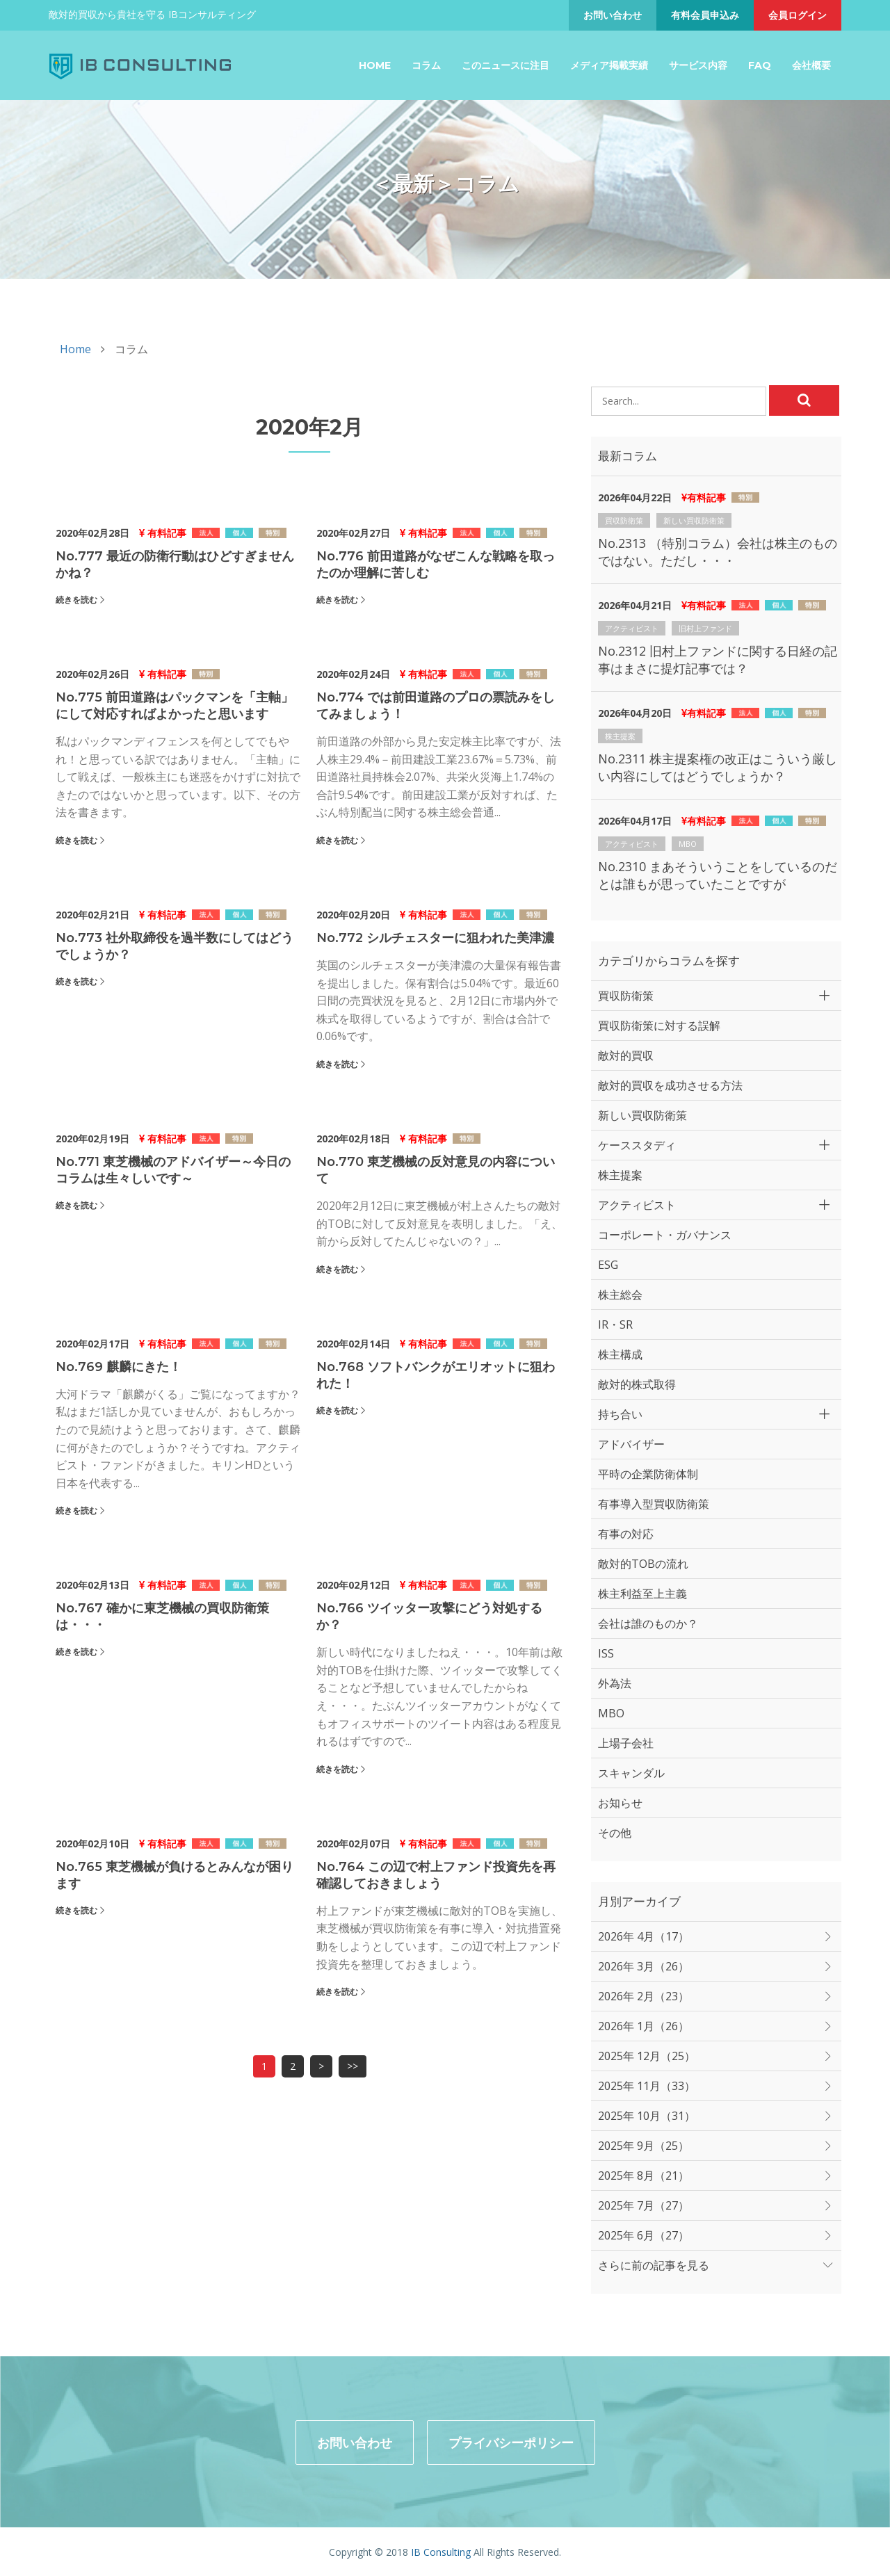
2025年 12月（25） (646, 2056)
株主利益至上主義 (642, 1593)
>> (352, 2066)
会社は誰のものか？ (648, 1623)
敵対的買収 (626, 1055)
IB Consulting (441, 2550)
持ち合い (620, 1414)
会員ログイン (797, 15)
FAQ (759, 65)
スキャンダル (631, 1773)
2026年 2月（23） (643, 1996)
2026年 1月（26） (643, 2026)
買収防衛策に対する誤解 (659, 1025)
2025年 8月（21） (643, 2175)
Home (375, 65)
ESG (608, 1264)
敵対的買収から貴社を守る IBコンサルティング (152, 14)
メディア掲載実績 (609, 65)
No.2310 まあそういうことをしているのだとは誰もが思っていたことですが (717, 875)
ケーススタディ (637, 1145)
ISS (606, 1653)
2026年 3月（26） (643, 1966)
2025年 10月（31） (646, 2115)
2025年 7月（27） (643, 2205)
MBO (688, 844)
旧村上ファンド (705, 628)
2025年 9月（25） (643, 2145)
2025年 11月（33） (646, 2085)
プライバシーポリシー (511, 2441)
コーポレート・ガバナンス (664, 1234)
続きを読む (76, 600)
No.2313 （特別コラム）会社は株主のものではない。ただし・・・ (717, 552)
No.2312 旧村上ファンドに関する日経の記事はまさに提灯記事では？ (717, 659)
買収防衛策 (624, 520)
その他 (614, 1832)
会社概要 (811, 65)
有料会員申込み (705, 15)
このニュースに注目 (505, 65)
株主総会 (620, 1294)
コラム (426, 65)
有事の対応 (626, 1533)
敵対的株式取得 (637, 1384)
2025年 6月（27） (643, 2235)
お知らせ (620, 1803)
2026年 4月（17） (643, 1936)
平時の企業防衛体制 (648, 1474)
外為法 (614, 1683)
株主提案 (620, 736)
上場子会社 (626, 1743)
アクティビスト (631, 628)
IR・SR (615, 1324)
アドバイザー (631, 1444)
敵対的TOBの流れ (643, 1563)
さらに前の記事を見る (653, 2265)
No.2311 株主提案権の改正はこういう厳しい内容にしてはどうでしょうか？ (717, 767)
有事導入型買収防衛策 (653, 1504)
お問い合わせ (612, 15)
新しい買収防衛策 (694, 520)
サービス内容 (698, 65)
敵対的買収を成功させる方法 (670, 1085)
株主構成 (620, 1354)
